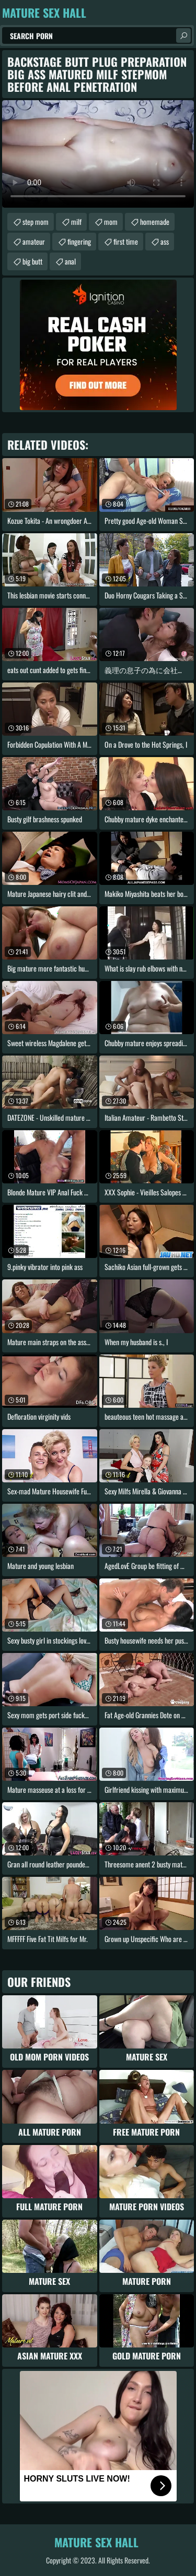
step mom (35, 221)
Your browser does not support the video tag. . (98, 154)
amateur (33, 241)
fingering (79, 241)
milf (76, 221)
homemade (154, 221)
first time (125, 241)
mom (111, 221)
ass (164, 241)
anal (70, 261)
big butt (32, 261)
